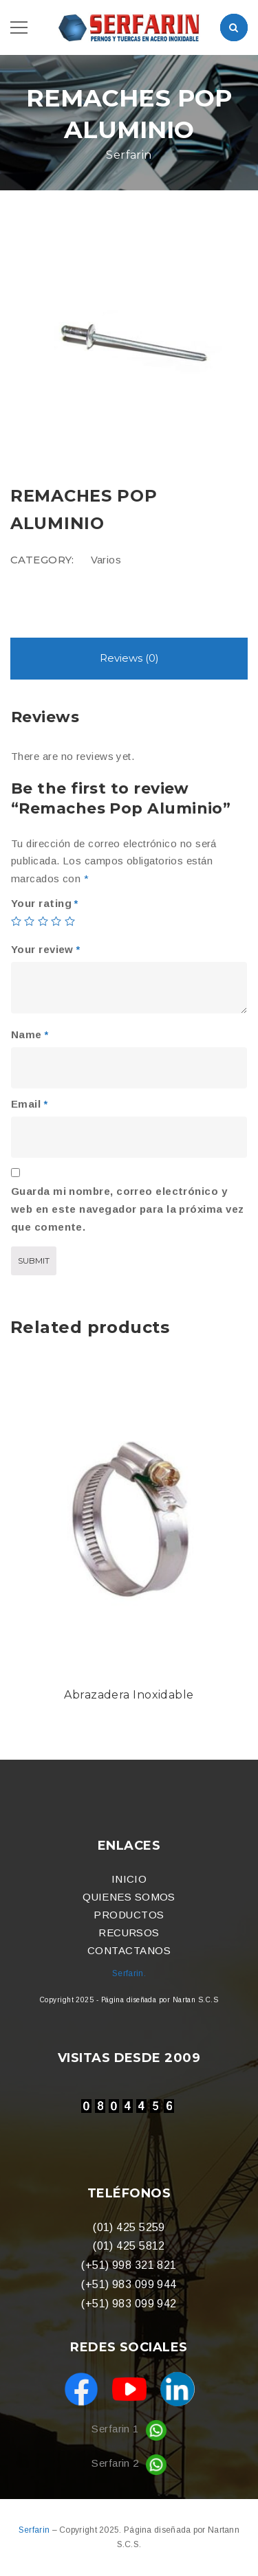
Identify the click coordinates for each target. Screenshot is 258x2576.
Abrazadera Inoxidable (128, 1694)
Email (29, 1104)
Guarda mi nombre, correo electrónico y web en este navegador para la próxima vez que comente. (127, 1209)
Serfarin (35, 2530)
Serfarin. (129, 1973)
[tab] (129, 659)
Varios (106, 559)
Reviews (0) (129, 657)
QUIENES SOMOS (129, 1897)
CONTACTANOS (129, 1950)
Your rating (44, 903)
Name (30, 1034)
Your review (45, 949)
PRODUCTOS (129, 1914)
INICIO (129, 1879)
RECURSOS (129, 1932)
